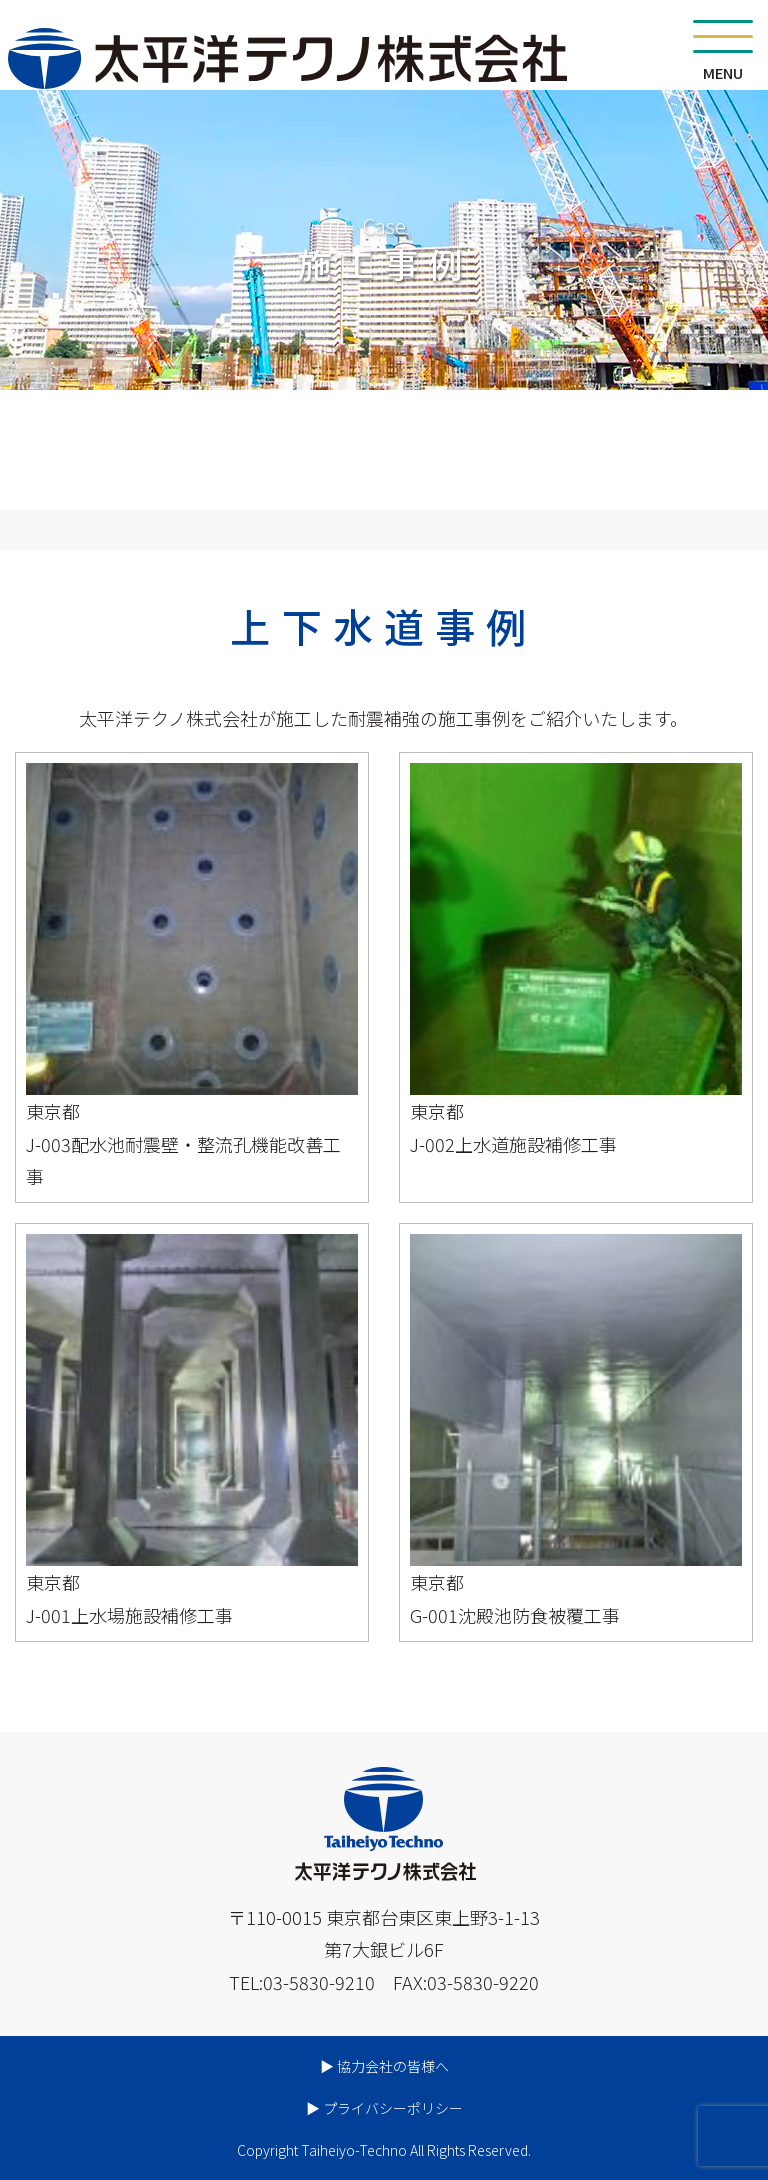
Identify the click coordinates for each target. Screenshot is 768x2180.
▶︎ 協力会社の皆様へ (384, 2066)
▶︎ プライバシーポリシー (384, 2108)
